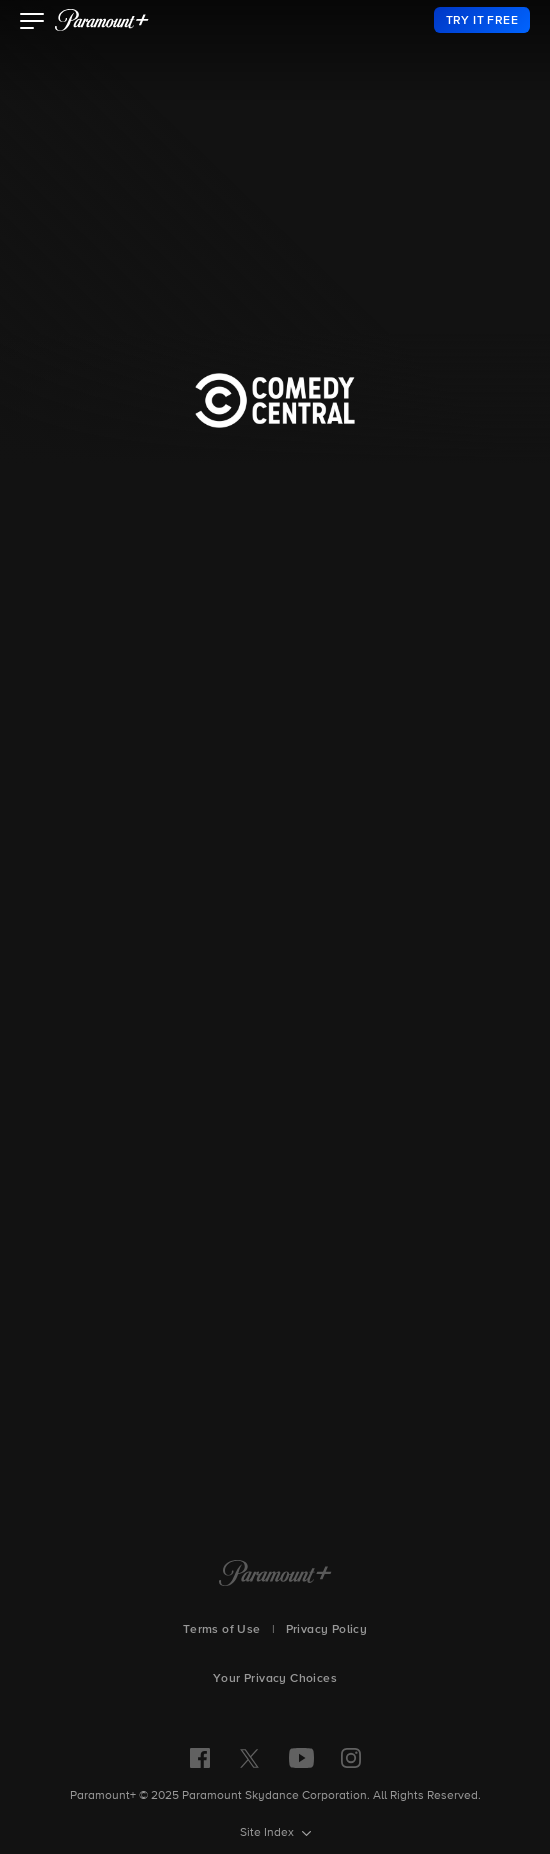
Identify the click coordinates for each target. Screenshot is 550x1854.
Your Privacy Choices (275, 1679)
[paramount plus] (102, 20)
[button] (32, 23)
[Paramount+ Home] (275, 1575)
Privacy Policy (327, 1630)
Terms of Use (222, 1630)
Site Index (268, 1833)
